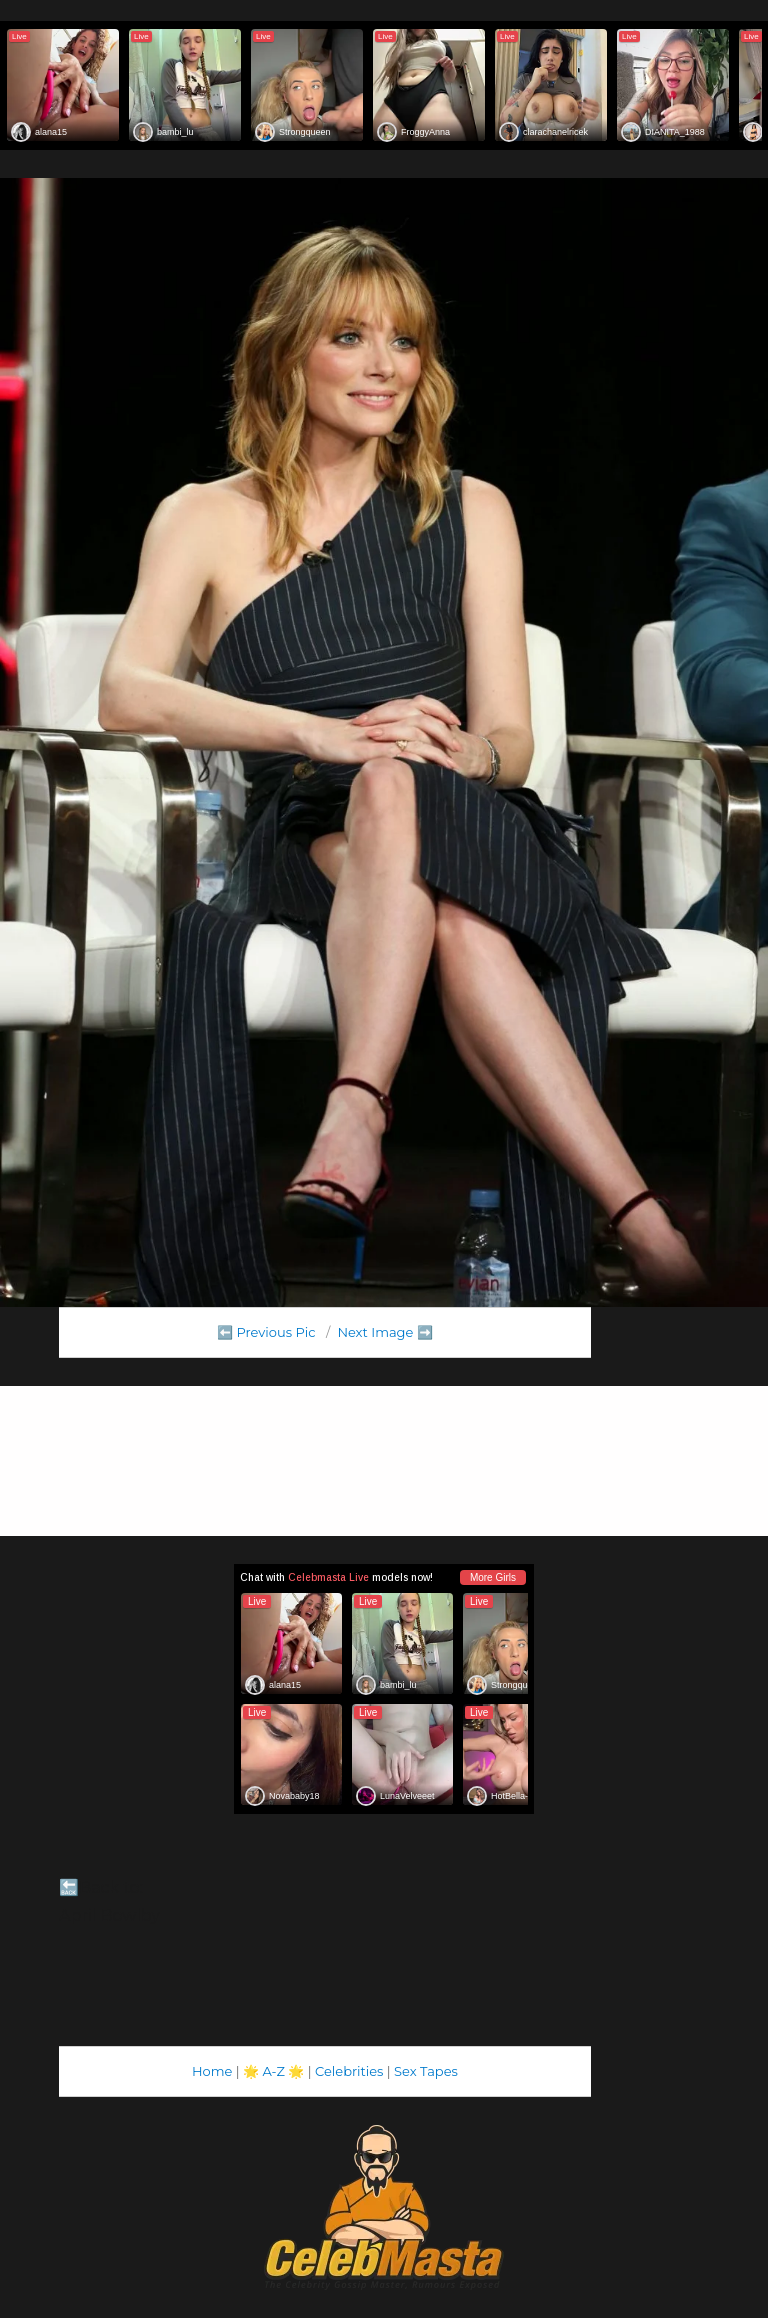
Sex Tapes (426, 2071)
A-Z (273, 2071)
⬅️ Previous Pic (266, 1332)
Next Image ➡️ (384, 1332)
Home (212, 2071)
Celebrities (349, 2071)
